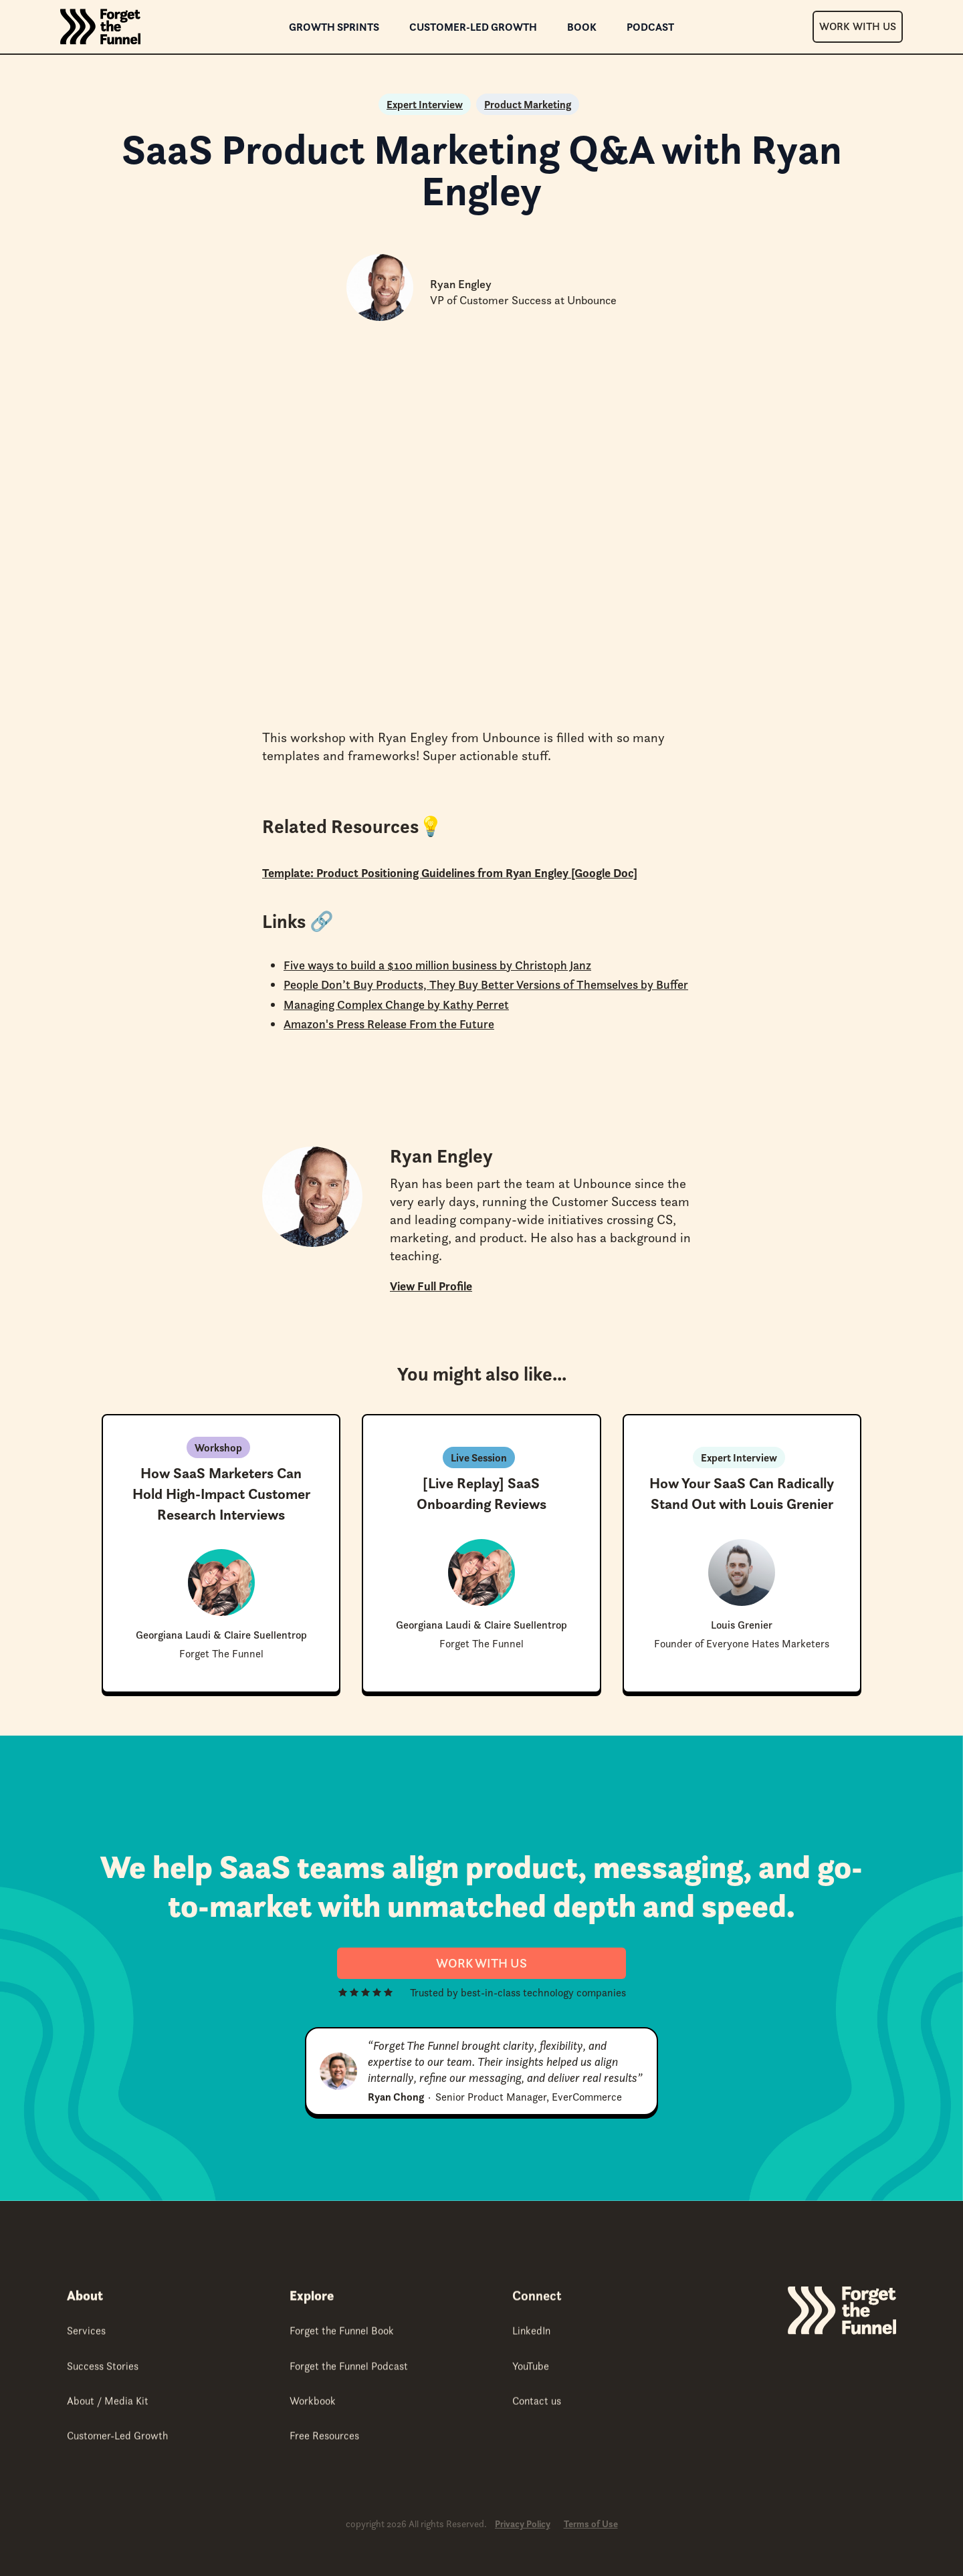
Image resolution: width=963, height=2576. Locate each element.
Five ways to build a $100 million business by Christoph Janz (437, 965)
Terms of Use (591, 2524)
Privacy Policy (522, 2524)
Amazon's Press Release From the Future (389, 1024)
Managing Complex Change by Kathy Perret (396, 1004)
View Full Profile (431, 1286)
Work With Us (857, 26)
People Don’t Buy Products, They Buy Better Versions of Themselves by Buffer (486, 984)
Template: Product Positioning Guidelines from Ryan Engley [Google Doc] (449, 873)
